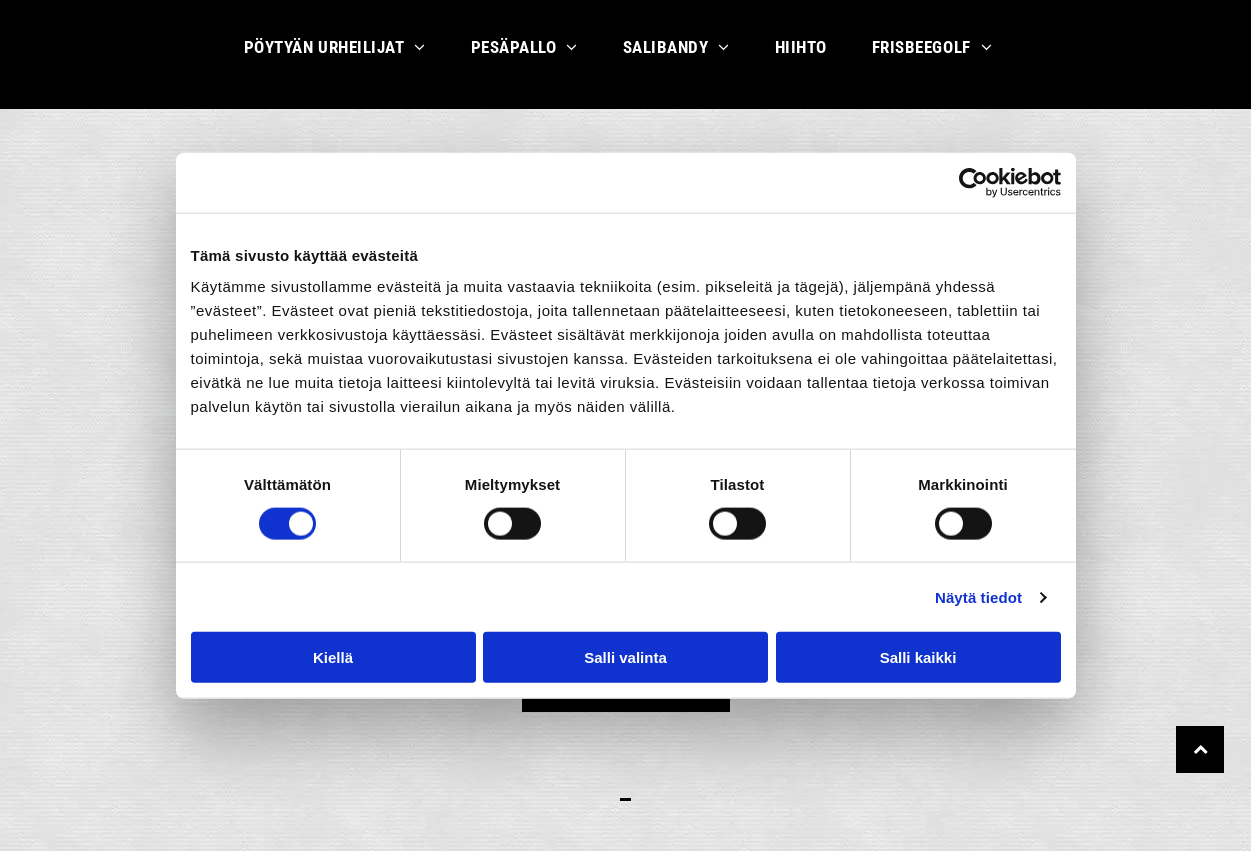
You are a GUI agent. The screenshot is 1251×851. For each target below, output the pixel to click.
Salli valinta (625, 657)
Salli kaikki (918, 657)
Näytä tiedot (978, 596)
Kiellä (333, 657)
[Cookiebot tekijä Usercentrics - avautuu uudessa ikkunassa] (973, 182)
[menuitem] (342, 54)
